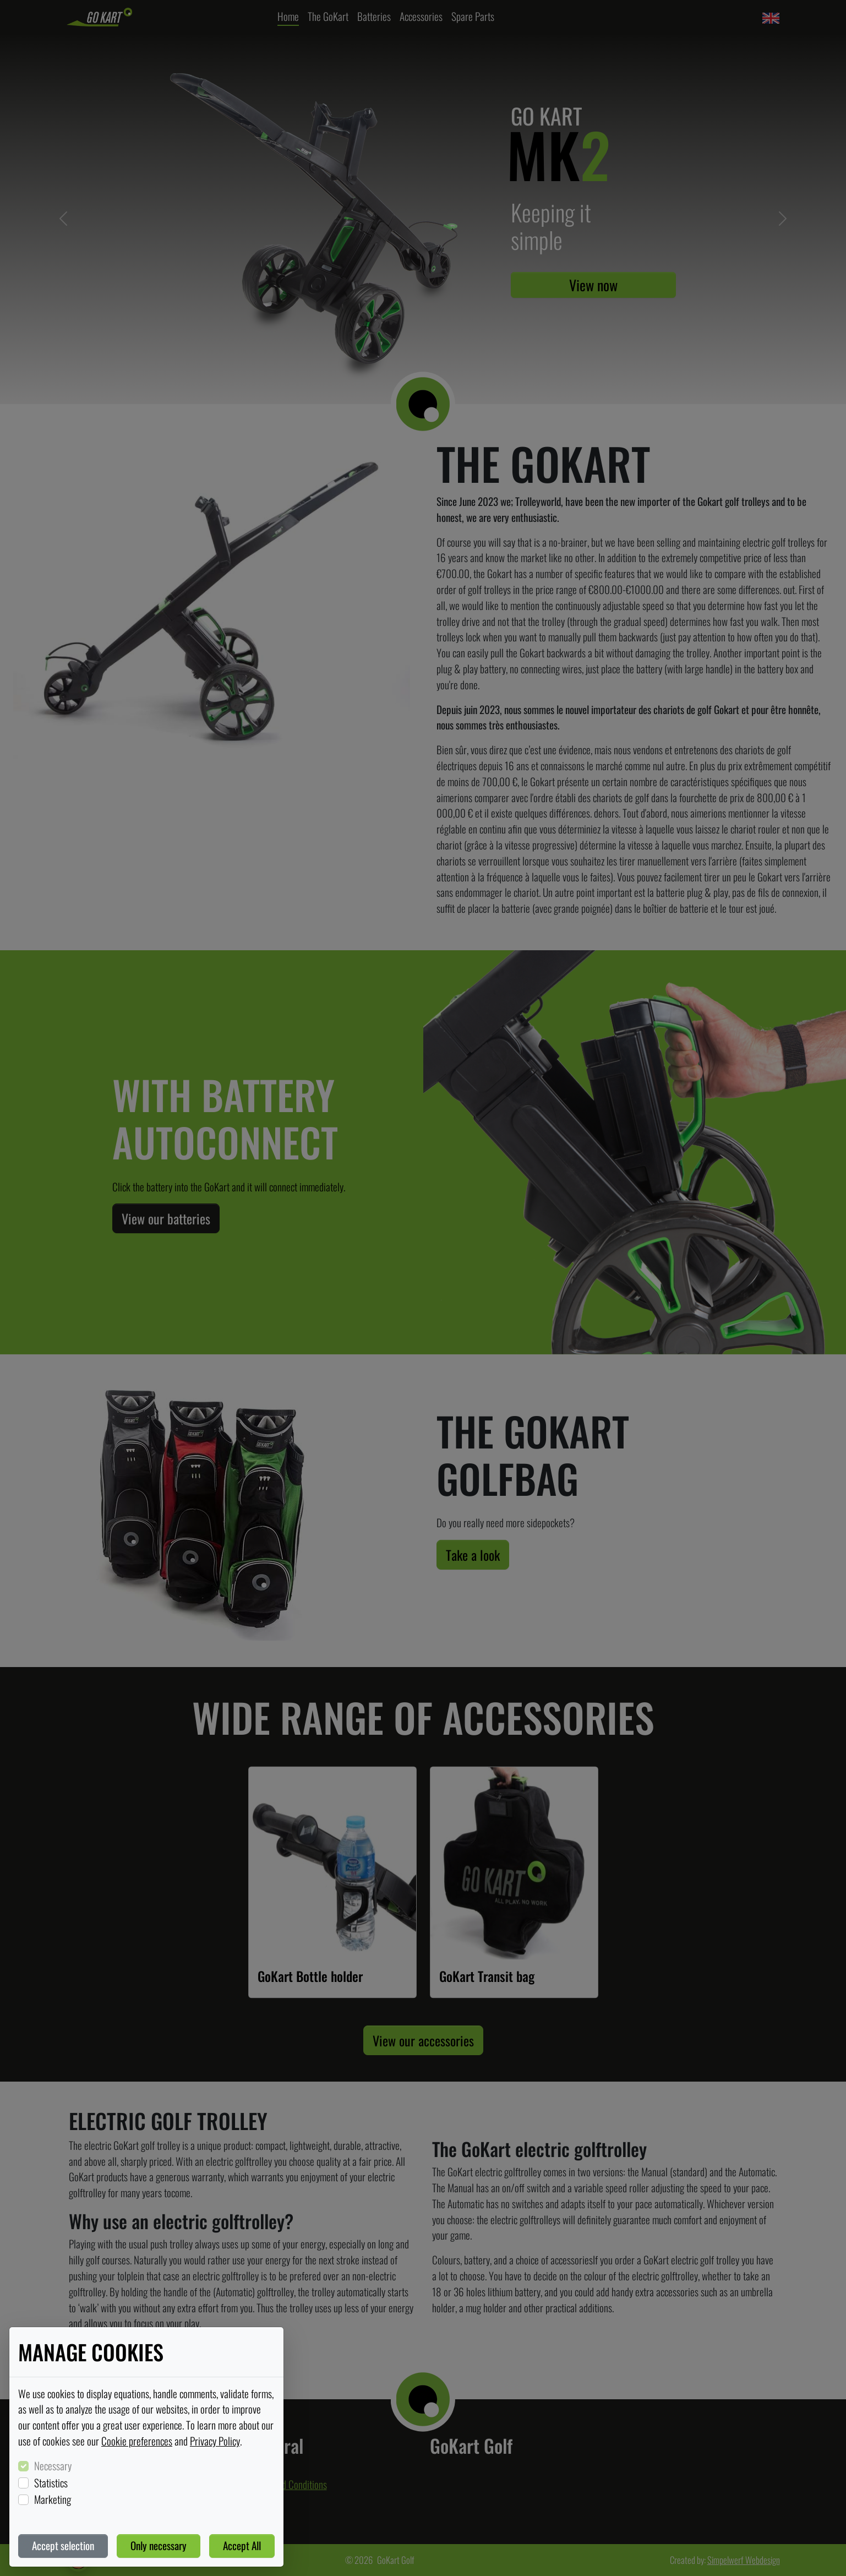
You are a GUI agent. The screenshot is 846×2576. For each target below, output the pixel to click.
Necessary (53, 2466)
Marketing (52, 2499)
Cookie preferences (136, 2441)
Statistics (51, 2483)
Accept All (242, 2545)
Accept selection (63, 2545)
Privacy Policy (215, 2441)
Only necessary (158, 2545)
